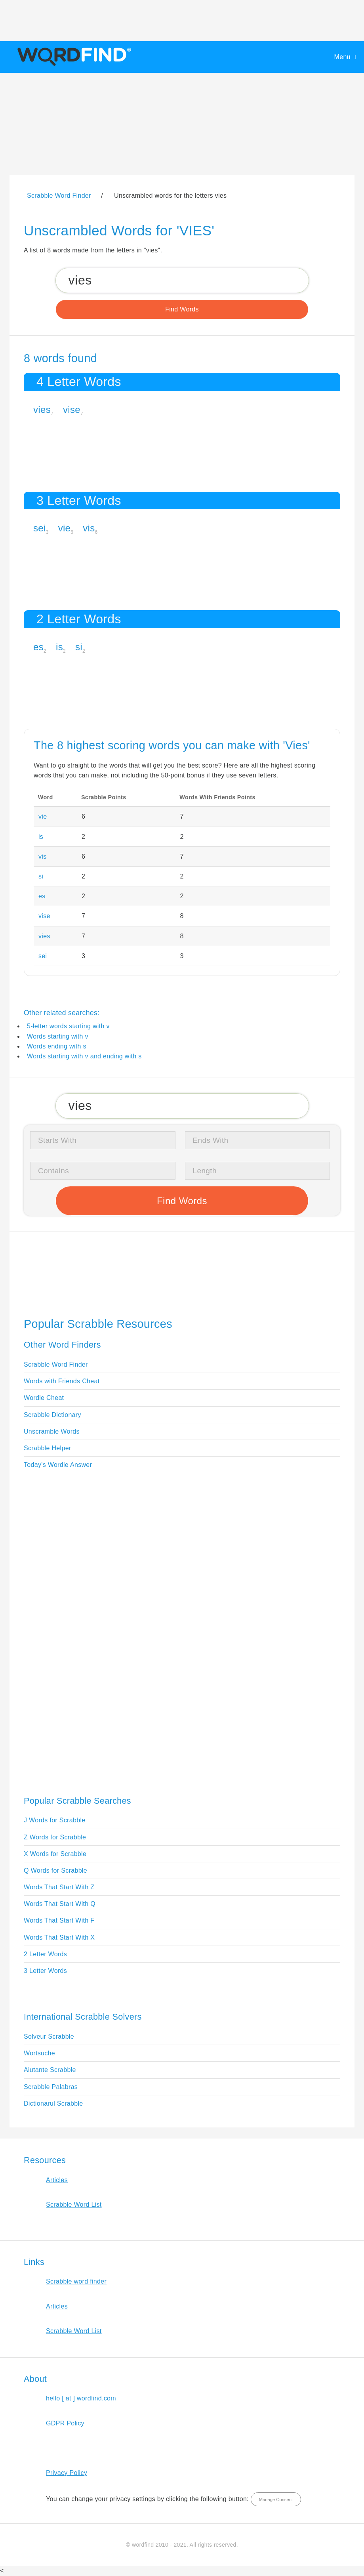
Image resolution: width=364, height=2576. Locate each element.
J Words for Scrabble (55, 1820)
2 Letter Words (45, 1954)
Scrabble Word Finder (56, 1364)
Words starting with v (57, 1036)
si (78, 647)
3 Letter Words (45, 1970)
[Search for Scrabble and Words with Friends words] (182, 280)
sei (39, 528)
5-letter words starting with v (68, 1026)
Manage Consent (276, 2499)
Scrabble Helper (47, 1448)
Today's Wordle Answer (58, 1464)
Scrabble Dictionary (52, 1414)
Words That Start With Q (59, 1903)
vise (71, 409)
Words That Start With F (59, 1920)
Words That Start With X (59, 1937)
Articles (57, 2180)
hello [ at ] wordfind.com (81, 2398)
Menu (342, 56)
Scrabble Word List (74, 2204)
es (38, 647)
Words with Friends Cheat (61, 1381)
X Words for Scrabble (55, 1853)
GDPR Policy (65, 2423)
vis (89, 528)
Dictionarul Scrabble (53, 2103)
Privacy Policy (66, 2472)
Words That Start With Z (59, 1887)
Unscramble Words (52, 1431)
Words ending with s (56, 1046)
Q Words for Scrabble (55, 1870)
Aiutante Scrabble (50, 2069)
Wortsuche (39, 2053)
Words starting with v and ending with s (84, 1056)
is (59, 647)
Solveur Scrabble (49, 2036)
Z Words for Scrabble (55, 1837)
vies (42, 409)
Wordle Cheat (44, 1397)
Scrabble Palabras (51, 2086)
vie (64, 528)
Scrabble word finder (76, 2281)
